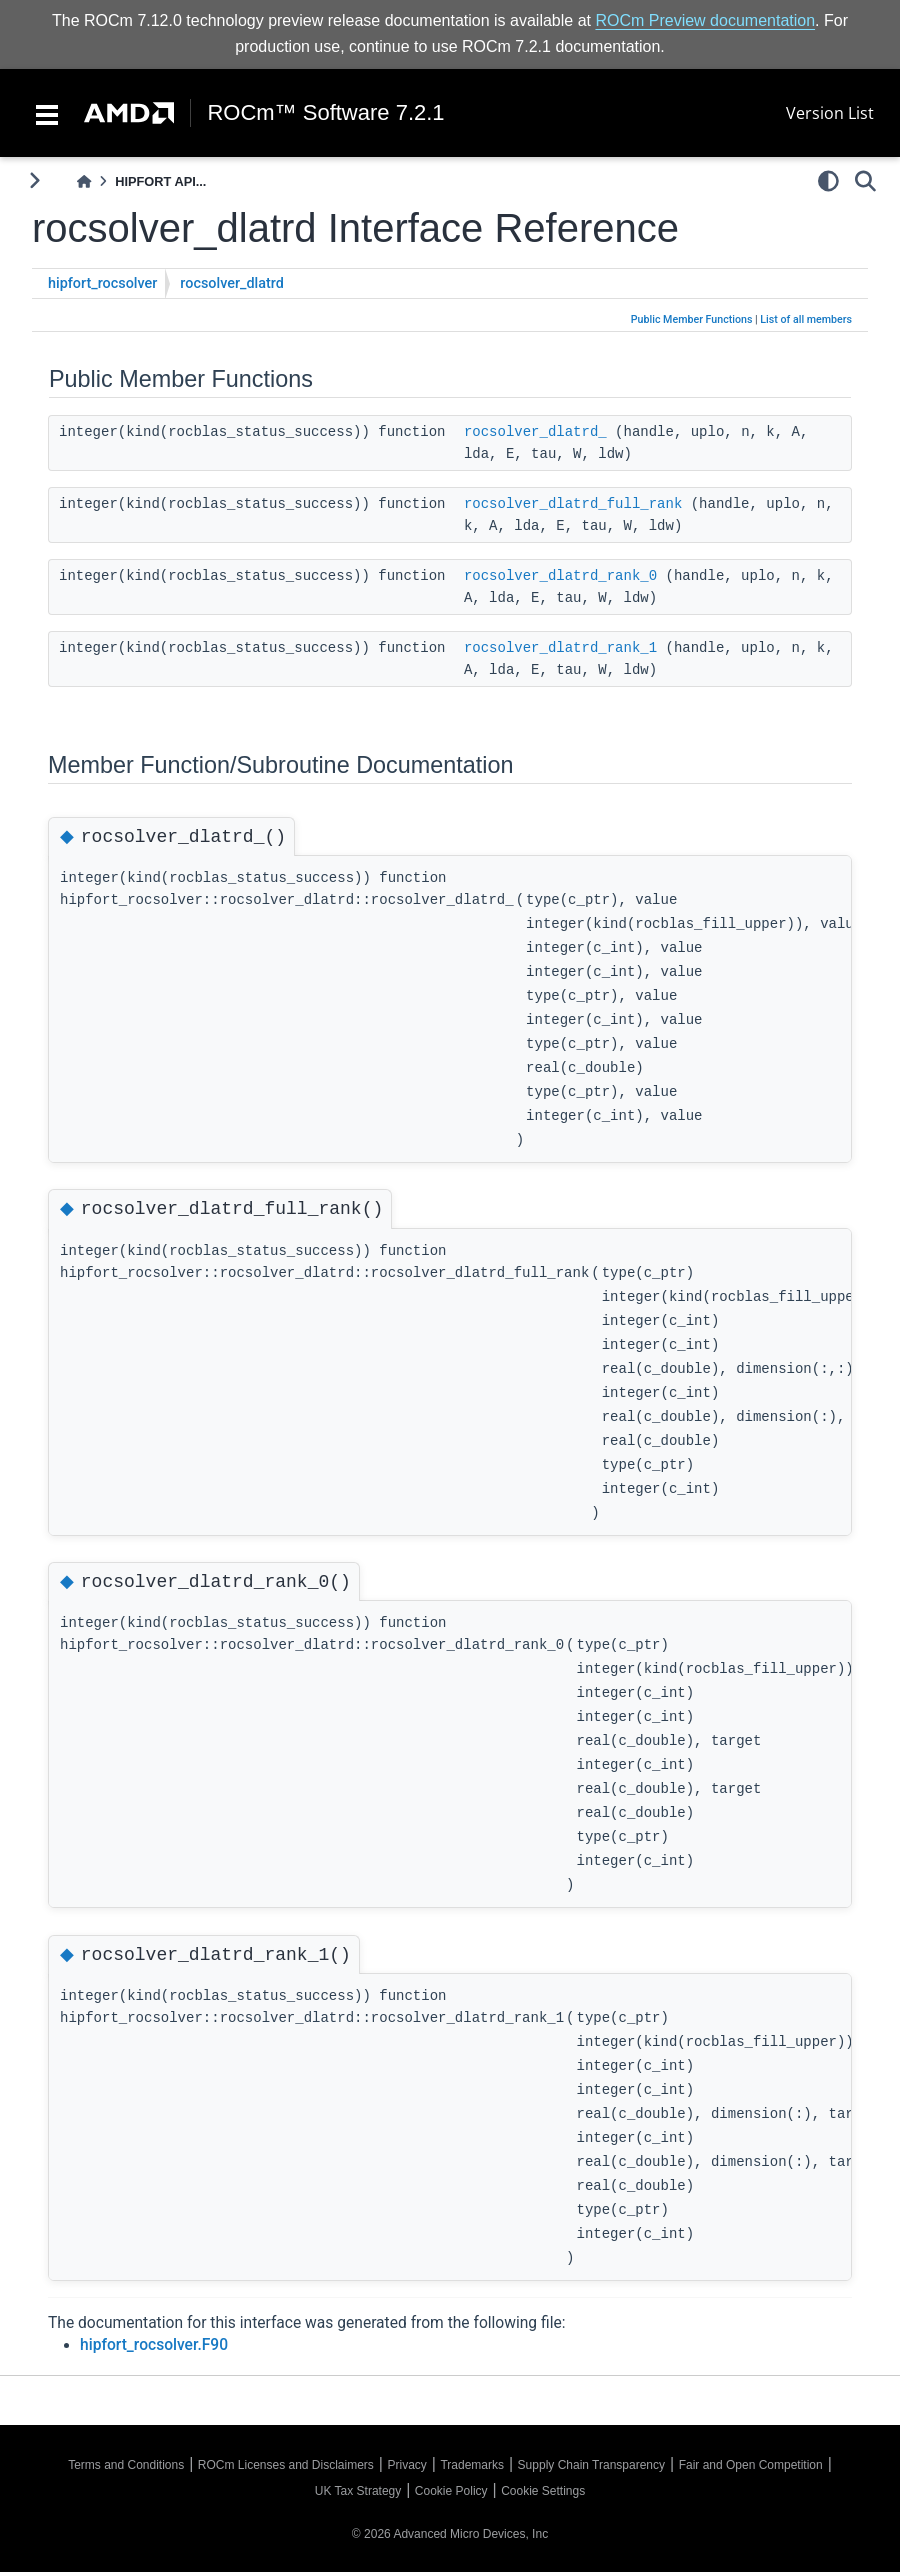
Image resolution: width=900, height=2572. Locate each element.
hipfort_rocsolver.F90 (154, 2345)
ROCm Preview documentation (705, 20)
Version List (830, 113)
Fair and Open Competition (751, 2465)
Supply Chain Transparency (591, 2465)
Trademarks (472, 2465)
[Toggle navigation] (47, 113)
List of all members (806, 319)
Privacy (406, 2465)
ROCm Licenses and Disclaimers (286, 2465)
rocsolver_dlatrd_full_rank (573, 504)
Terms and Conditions (126, 2465)
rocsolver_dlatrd (232, 283)
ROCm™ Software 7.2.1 (325, 113)
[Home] (84, 181)
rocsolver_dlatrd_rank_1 (560, 648)
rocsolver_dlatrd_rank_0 (560, 576)
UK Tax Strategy (358, 2491)
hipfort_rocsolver (102, 283)
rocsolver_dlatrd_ (535, 432)
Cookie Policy (451, 2491)
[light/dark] (828, 181)
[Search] (865, 181)
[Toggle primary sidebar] (34, 180)
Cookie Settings (543, 2491)
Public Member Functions (692, 319)
